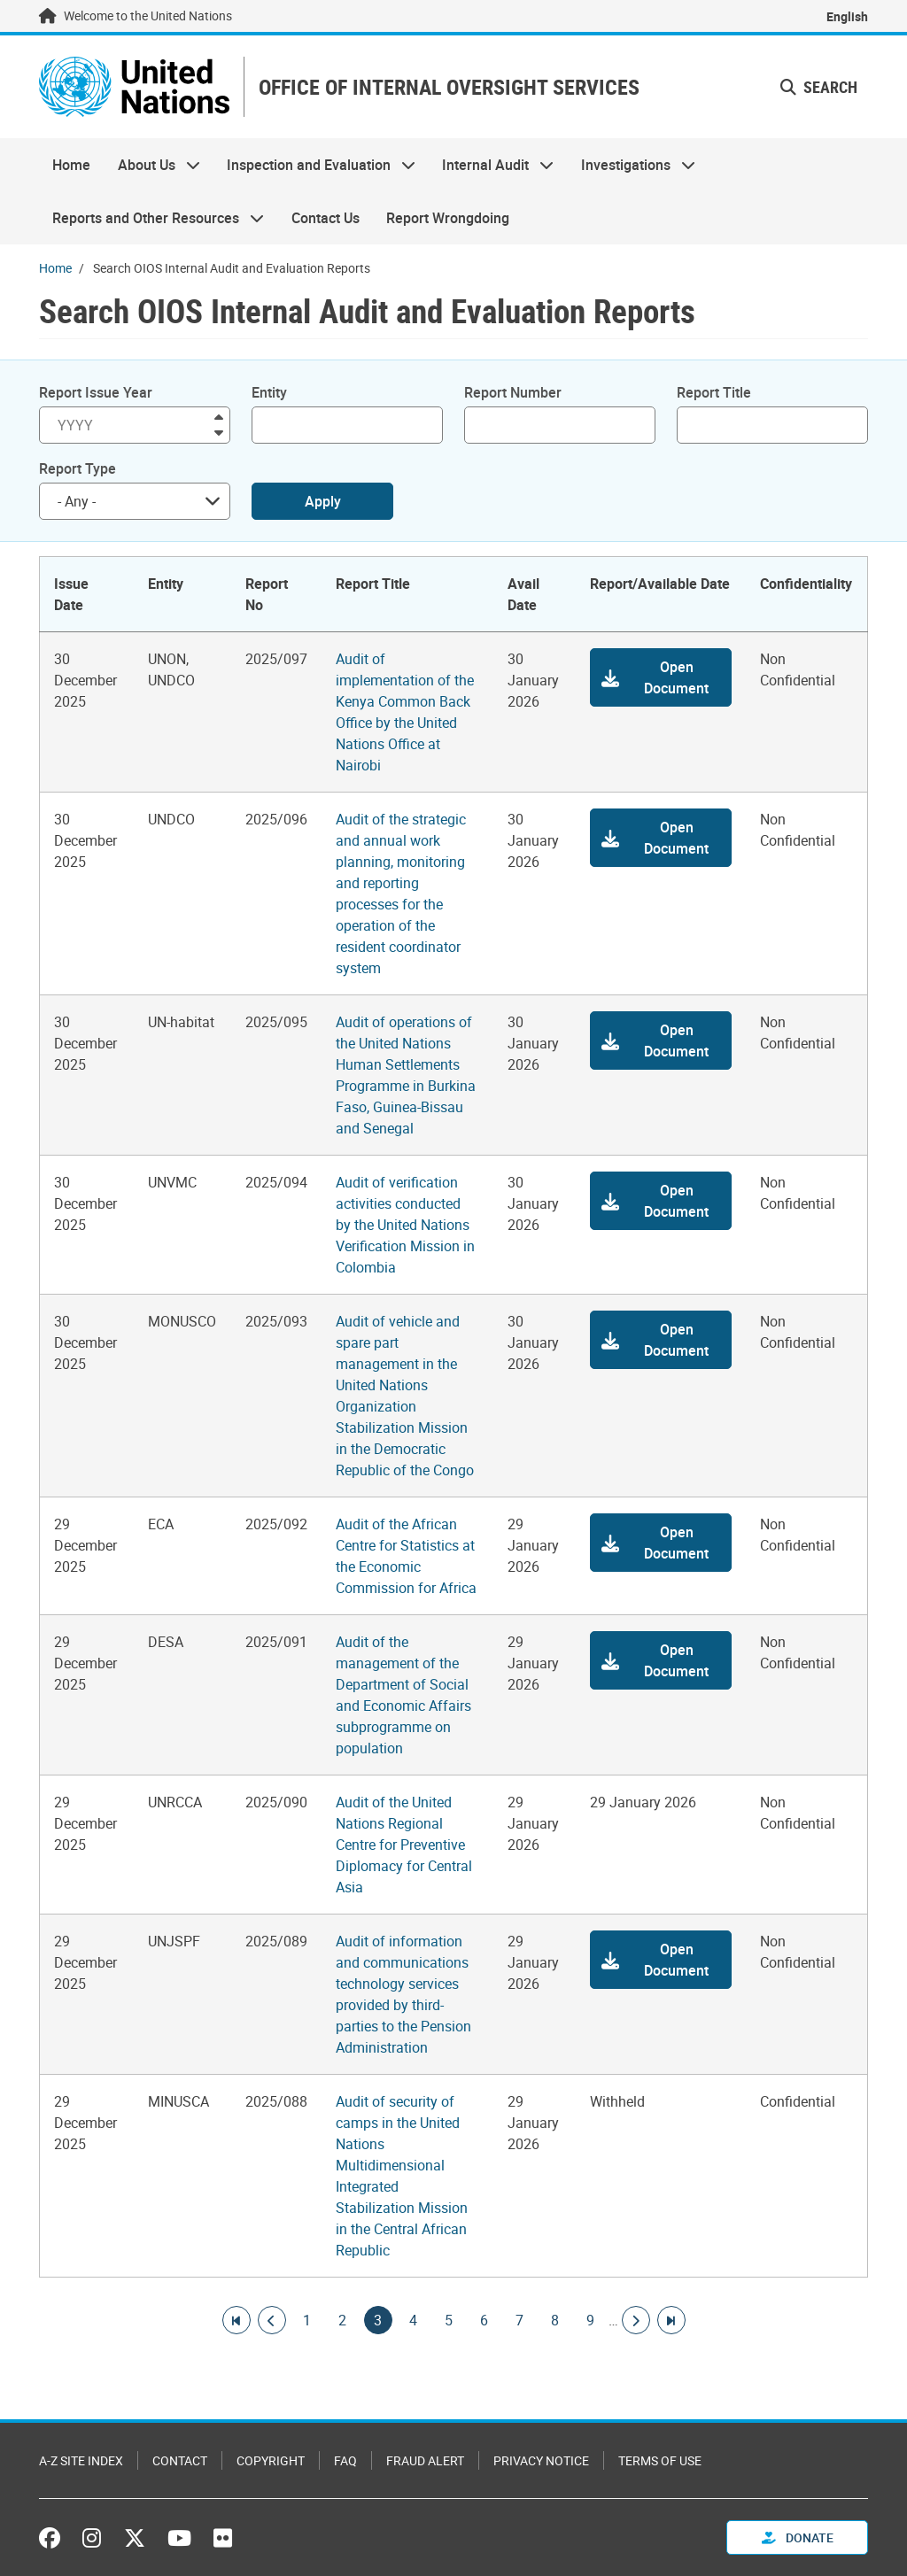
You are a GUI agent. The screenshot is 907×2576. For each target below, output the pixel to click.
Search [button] (818, 86)
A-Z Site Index (81, 2460)
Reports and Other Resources (151, 218)
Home (71, 164)
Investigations (631, 164)
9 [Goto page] (591, 2320)
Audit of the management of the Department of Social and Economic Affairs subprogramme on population (403, 1695)
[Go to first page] (236, 2320)
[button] (661, 677)
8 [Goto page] (555, 2320)
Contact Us (325, 218)
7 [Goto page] (520, 2320)
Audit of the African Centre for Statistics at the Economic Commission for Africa (406, 1555)
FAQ (345, 2460)
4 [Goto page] (413, 2320)
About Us (151, 164)
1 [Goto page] (307, 2320)
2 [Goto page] (343, 2320)
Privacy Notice (541, 2460)
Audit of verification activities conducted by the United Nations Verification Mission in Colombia (405, 1224)
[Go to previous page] (272, 2320)
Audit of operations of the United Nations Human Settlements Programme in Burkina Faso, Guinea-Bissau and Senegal (406, 1075)
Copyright (270, 2460)
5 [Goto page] (449, 2320)
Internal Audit (491, 164)
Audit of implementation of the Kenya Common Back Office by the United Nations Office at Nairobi (405, 712)
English (847, 16)
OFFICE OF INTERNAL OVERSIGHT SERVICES (449, 87)
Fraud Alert (425, 2460)
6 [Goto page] (484, 2320)
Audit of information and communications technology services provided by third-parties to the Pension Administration (403, 1994)
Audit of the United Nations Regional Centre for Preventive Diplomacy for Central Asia (404, 1844)
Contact (179, 2460)
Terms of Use (660, 2460)
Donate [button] (797, 2537)
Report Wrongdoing (447, 218)
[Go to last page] (671, 2320)
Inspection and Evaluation (314, 164)
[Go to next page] (636, 2320)
